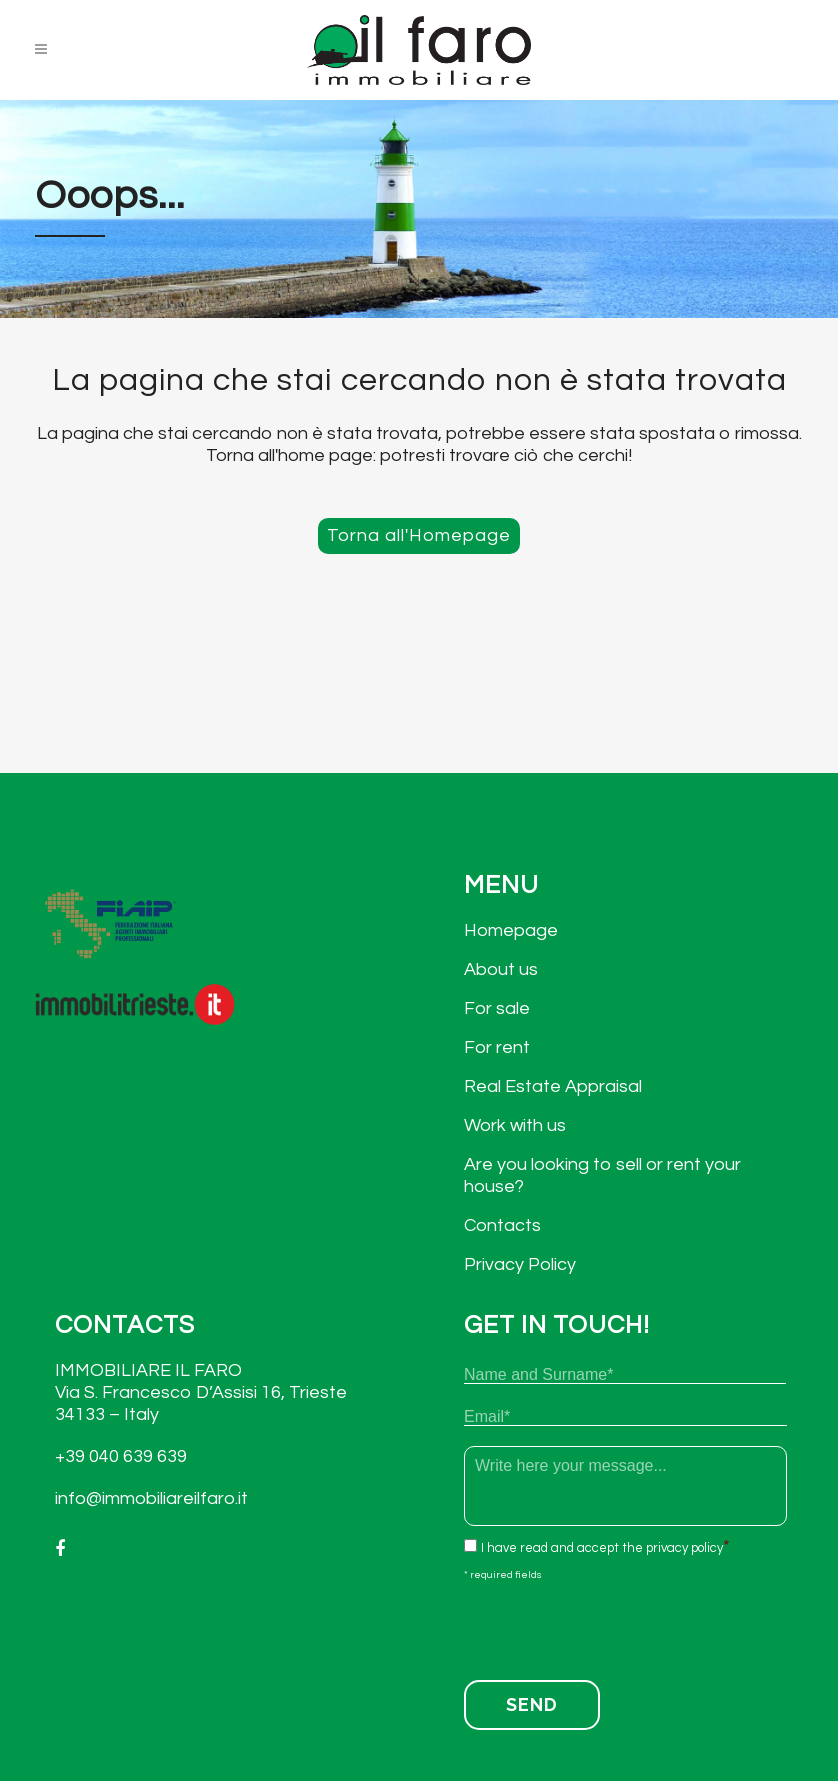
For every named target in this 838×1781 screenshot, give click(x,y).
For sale (497, 1008)
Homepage (511, 930)
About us (501, 969)
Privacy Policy (520, 1264)
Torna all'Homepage (419, 535)
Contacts (502, 1225)
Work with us (515, 1125)
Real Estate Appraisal (553, 1086)
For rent (497, 1047)
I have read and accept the (602, 1548)
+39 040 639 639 (121, 1456)
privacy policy (684, 1548)
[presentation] (616, 1625)
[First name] (625, 1375)
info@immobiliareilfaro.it (151, 1498)
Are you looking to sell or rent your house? (602, 1175)
